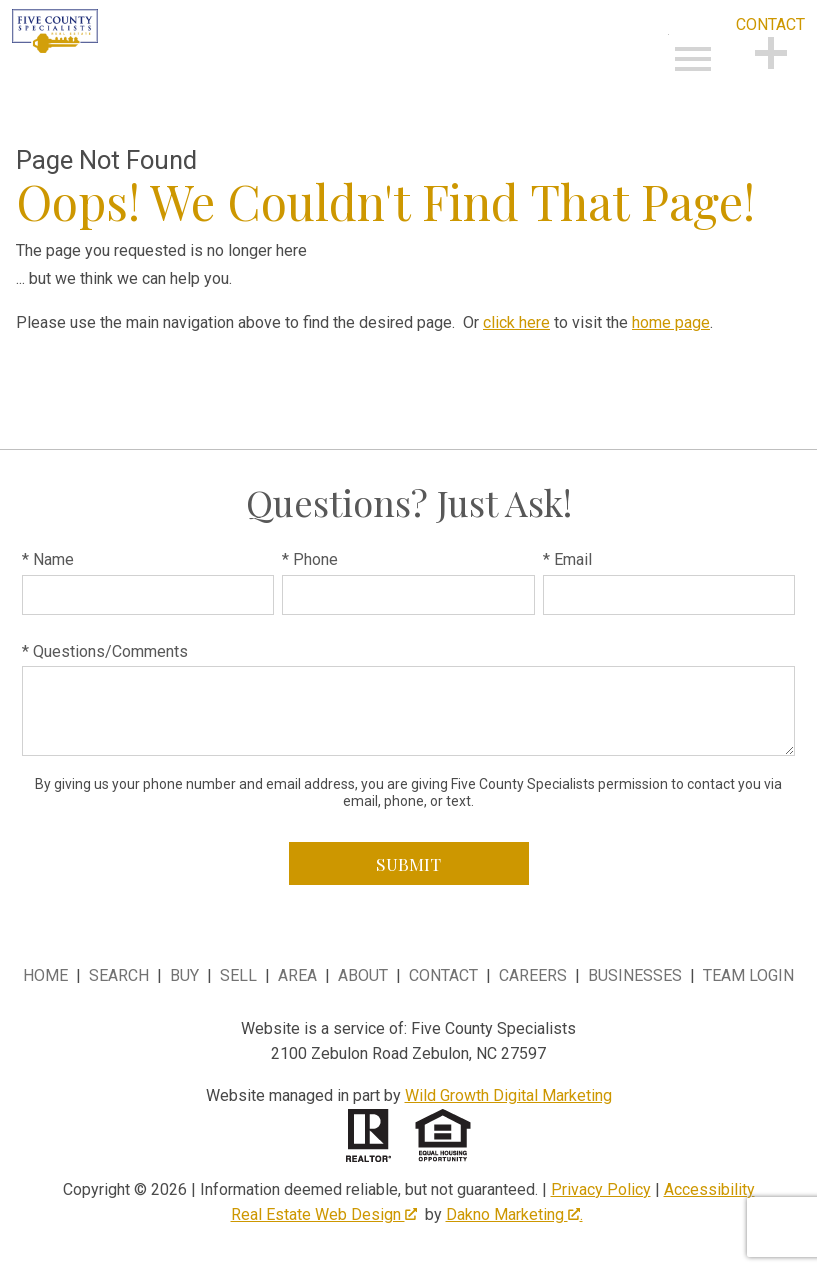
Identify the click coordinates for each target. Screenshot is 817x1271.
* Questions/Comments (105, 651)
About (363, 975)
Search (119, 975)
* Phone (310, 559)
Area (297, 975)
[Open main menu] (693, 59)
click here (516, 322)
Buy (184, 975)
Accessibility (709, 1189)
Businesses (635, 975)
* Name (48, 559)
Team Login (748, 975)
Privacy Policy (601, 1189)
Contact (443, 975)
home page (671, 322)
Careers (533, 975)
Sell (238, 975)
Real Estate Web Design (324, 1214)
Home (45, 975)
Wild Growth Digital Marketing (508, 1095)
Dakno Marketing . (514, 1214)
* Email (567, 559)
